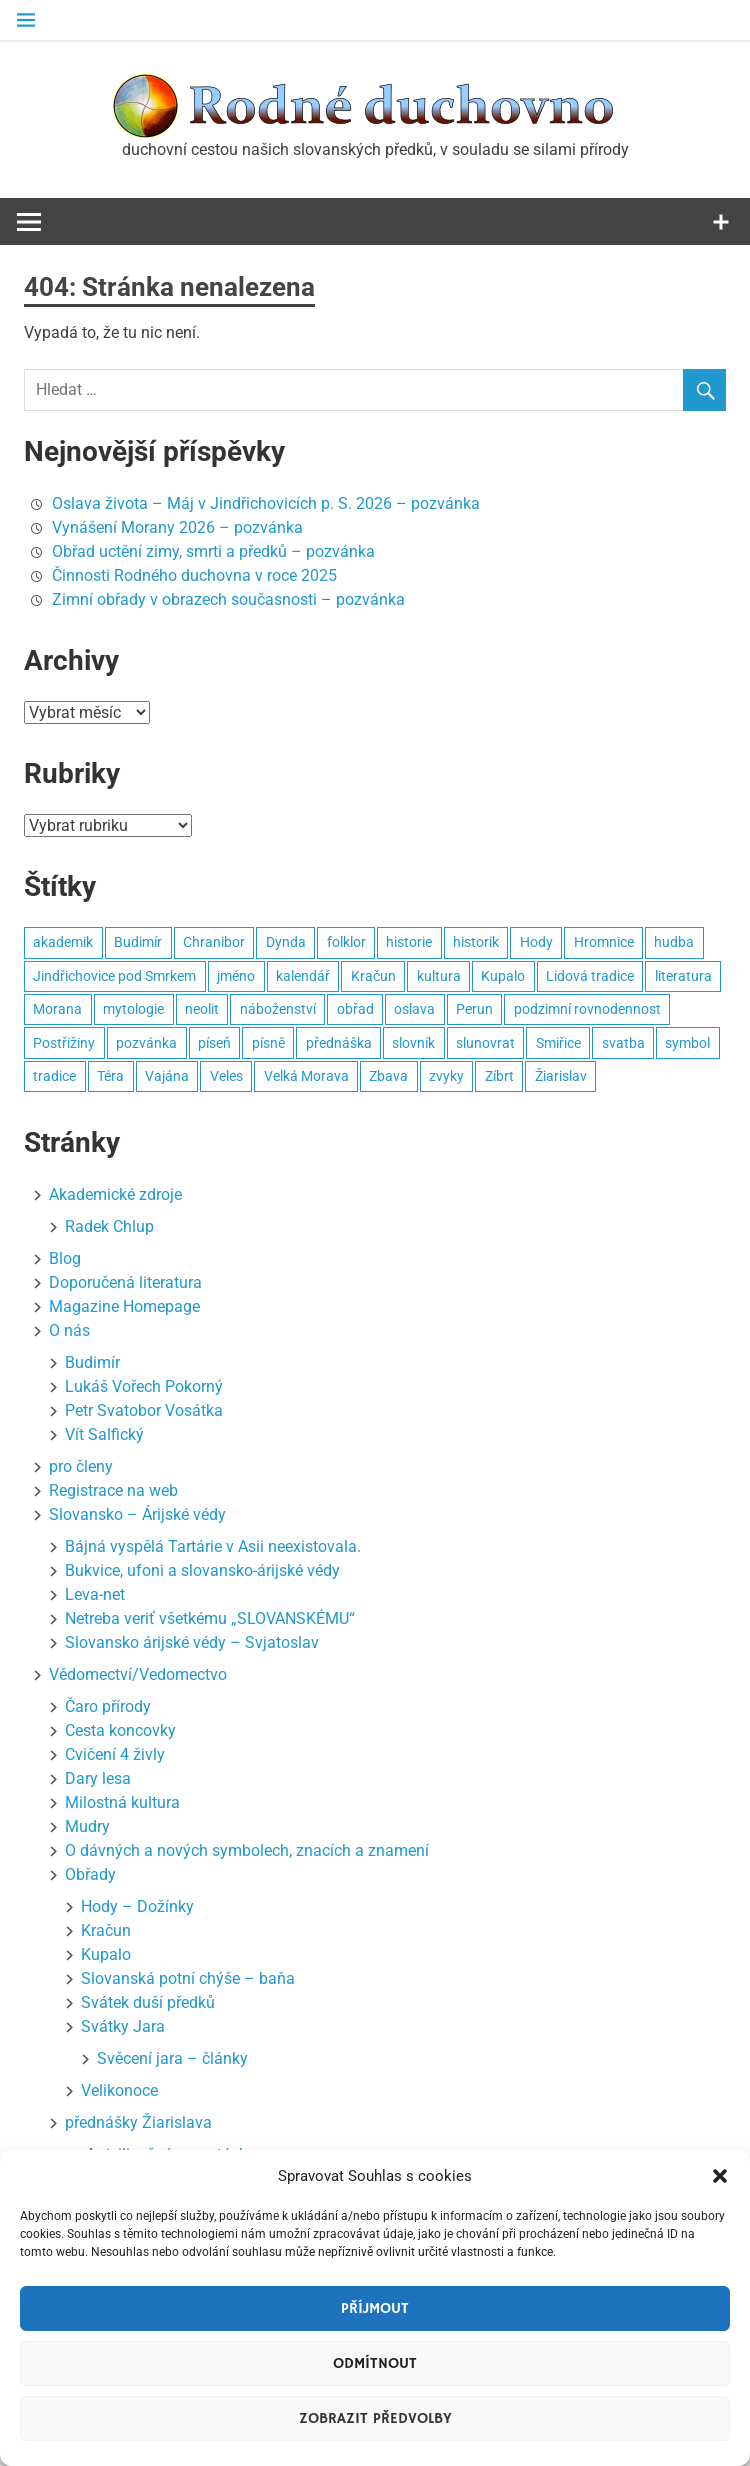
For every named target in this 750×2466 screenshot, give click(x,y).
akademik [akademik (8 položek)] (63, 942)
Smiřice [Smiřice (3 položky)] (558, 1043)
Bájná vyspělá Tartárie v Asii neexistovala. (213, 1546)
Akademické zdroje (115, 1194)
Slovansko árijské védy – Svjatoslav (192, 1642)
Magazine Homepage (124, 1306)
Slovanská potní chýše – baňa (188, 1978)
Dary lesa (98, 1778)
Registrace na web (113, 1490)
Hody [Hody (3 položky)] (536, 942)
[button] (720, 2176)
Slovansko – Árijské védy (137, 1514)
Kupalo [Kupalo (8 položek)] (503, 976)
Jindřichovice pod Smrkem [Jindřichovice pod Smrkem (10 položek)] (114, 976)
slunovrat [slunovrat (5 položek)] (485, 1043)
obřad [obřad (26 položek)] (355, 1009)
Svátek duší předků (148, 2002)
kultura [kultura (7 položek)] (439, 976)
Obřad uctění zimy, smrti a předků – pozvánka (213, 551)
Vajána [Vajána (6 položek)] (167, 1076)
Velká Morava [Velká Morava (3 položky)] (306, 1076)
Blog (65, 1258)
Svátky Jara (123, 2026)
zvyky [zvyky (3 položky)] (446, 1076)
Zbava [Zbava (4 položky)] (388, 1076)
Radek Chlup (109, 1226)
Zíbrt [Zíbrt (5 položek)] (499, 1076)
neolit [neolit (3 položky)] (202, 1009)
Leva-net (95, 1594)
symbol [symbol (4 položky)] (687, 1043)
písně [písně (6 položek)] (268, 1043)
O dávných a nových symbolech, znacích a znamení (247, 1850)
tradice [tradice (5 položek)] (54, 1076)
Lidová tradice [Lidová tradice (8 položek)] (590, 976)
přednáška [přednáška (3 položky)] (339, 1043)
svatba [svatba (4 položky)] (623, 1043)
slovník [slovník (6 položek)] (413, 1043)
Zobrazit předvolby (375, 2418)
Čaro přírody (108, 1706)
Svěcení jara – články (172, 2058)
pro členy (81, 1466)
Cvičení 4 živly (115, 1754)
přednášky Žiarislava (138, 2122)
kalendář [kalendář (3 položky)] (303, 976)
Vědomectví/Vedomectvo (138, 1674)
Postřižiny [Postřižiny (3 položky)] (64, 1043)
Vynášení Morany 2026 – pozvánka (177, 527)
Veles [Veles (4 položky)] (226, 1076)
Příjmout (375, 2308)
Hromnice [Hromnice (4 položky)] (604, 942)
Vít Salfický (104, 1434)
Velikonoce (119, 2090)
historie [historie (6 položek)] (409, 942)
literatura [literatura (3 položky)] (683, 976)
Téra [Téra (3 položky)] (110, 1076)
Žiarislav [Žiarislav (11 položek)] (561, 1076)
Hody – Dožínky (137, 1906)
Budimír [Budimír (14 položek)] (138, 942)
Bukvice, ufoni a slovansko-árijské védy (202, 1570)
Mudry (87, 1826)
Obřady (90, 1874)
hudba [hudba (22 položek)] (674, 942)
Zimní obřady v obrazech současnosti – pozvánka (228, 599)
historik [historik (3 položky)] (476, 942)
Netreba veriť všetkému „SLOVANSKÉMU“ (210, 1618)
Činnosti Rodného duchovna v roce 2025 (194, 575)
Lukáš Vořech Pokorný (144, 1386)
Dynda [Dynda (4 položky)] (286, 942)
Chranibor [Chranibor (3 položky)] (214, 942)
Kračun (106, 1930)
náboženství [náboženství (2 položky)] (278, 1009)
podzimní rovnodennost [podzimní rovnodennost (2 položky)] (587, 1009)
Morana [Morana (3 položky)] (57, 1009)
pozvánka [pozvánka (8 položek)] (146, 1043)
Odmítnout (375, 2363)
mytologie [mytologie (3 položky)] (133, 1009)
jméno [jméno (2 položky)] (236, 976)
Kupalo (106, 1954)
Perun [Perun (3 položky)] (474, 1009)
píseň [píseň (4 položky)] (214, 1043)
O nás (69, 1330)
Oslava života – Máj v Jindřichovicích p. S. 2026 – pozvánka (266, 503)
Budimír (92, 1362)
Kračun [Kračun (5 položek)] (373, 976)
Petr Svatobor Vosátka (144, 1410)
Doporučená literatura (125, 1282)
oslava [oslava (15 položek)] (414, 1009)
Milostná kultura (122, 1802)
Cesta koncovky (120, 1730)
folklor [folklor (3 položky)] (346, 942)
